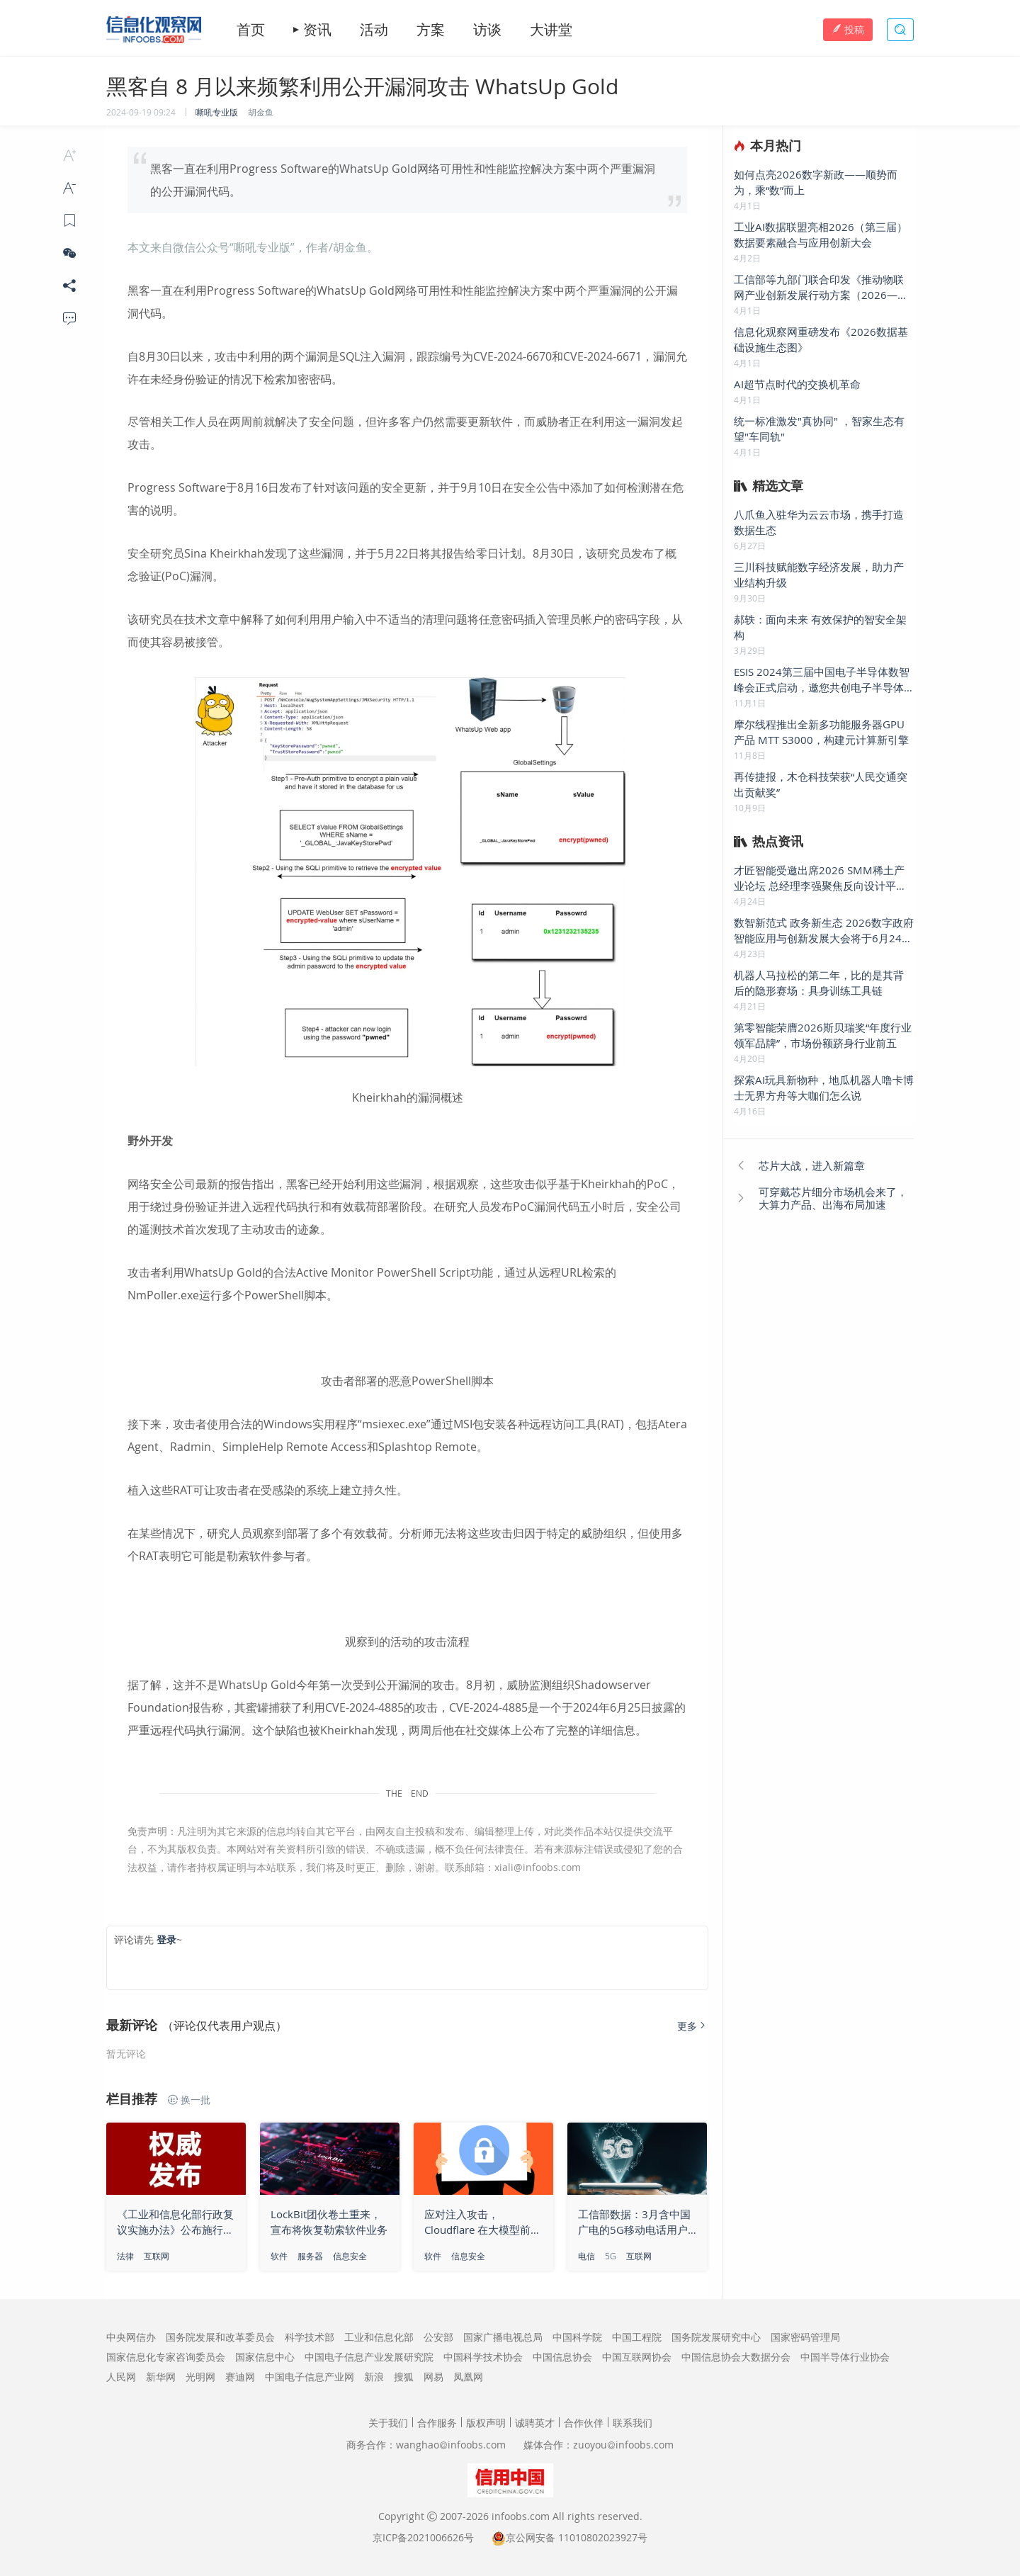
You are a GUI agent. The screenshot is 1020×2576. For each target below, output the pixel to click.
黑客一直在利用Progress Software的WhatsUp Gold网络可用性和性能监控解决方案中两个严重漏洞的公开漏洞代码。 (402, 180)
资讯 (317, 30)
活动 (374, 30)
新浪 (374, 2376)
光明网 (200, 2376)
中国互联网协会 (637, 2356)
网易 (433, 2376)
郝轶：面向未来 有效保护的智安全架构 (820, 627)
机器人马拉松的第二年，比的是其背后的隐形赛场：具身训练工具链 (819, 983)
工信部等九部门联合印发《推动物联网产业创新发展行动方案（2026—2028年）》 (819, 287)
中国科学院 (577, 2337)
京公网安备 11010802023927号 (576, 2537)
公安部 (438, 2337)
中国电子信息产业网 (309, 2376)
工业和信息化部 (379, 2337)
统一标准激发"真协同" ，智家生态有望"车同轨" (819, 429)
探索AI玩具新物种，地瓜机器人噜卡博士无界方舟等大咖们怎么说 (824, 1087)
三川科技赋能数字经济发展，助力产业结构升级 (819, 574)
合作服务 (437, 2422)
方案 (430, 30)
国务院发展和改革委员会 (220, 2337)
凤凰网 (468, 2376)
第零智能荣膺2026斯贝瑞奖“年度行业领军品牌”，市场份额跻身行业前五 (823, 1035)
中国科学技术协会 (483, 2356)
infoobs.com (521, 2516)
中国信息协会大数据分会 (735, 2356)
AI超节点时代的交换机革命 (797, 384)
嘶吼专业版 (217, 112)
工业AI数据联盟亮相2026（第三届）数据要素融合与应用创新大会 (820, 234)
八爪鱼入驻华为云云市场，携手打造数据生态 (819, 522)
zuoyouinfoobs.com (623, 2444)
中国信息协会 (562, 2356)
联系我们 (632, 2422)
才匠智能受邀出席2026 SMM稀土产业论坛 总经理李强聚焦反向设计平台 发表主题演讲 (820, 878)
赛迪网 (240, 2376)
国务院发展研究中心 (716, 2337)
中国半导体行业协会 (845, 2356)
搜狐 (404, 2376)
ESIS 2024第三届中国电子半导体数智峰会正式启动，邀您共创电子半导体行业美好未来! (822, 680)
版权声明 (486, 2422)
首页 (251, 30)
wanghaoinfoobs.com (451, 2444)
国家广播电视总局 (503, 2337)
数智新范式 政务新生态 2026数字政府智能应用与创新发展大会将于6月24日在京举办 (824, 930)
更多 (692, 2026)
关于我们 (388, 2422)
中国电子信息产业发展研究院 (369, 2356)
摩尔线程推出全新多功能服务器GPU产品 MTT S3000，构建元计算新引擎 (821, 732)
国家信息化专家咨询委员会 (165, 2356)
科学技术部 (309, 2337)
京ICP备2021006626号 (423, 2537)
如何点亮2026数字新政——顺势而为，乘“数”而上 (815, 182)
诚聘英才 (535, 2422)
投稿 (848, 29)
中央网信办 (131, 2337)
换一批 (189, 2100)
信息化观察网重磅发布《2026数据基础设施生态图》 (821, 339)
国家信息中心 (265, 2356)
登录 (166, 1939)
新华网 (161, 2376)
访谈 (487, 30)
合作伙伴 (584, 2422)
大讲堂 (551, 30)
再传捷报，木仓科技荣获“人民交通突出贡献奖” (820, 784)
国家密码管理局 (805, 2337)
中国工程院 (637, 2337)
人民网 (121, 2376)
